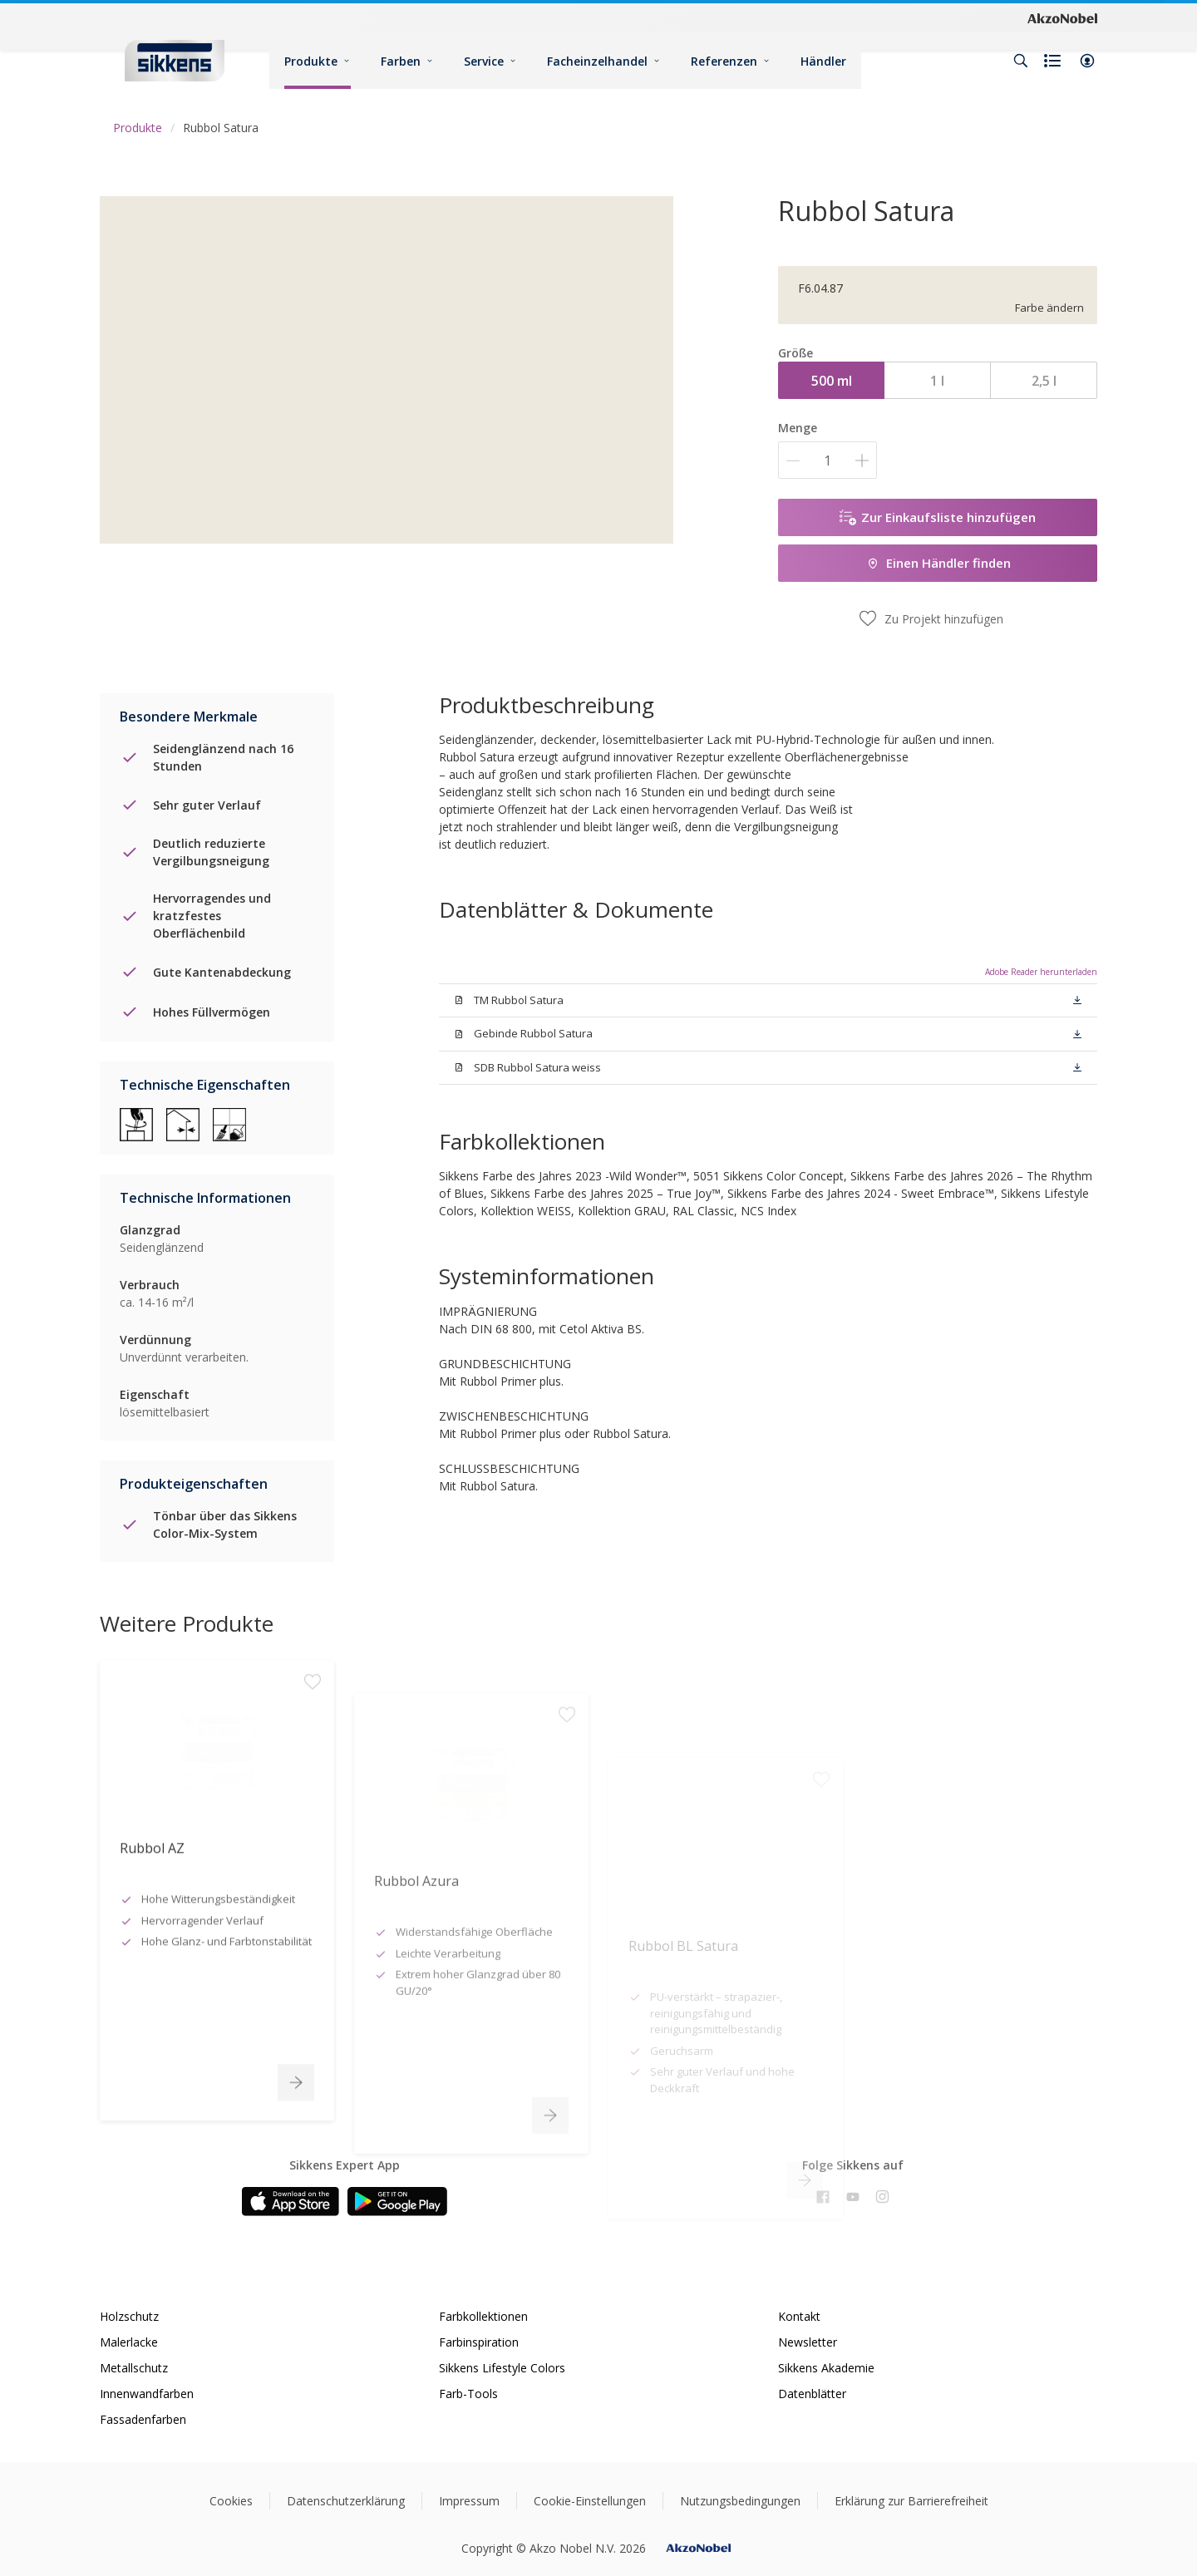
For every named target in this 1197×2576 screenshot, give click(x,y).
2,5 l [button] (1044, 381)
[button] (1087, 61)
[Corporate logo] (1062, 17)
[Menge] (827, 460)
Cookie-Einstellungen (590, 2501)
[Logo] (174, 60)
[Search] (1021, 61)
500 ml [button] (831, 381)
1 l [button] (937, 381)
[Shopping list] (1054, 61)
